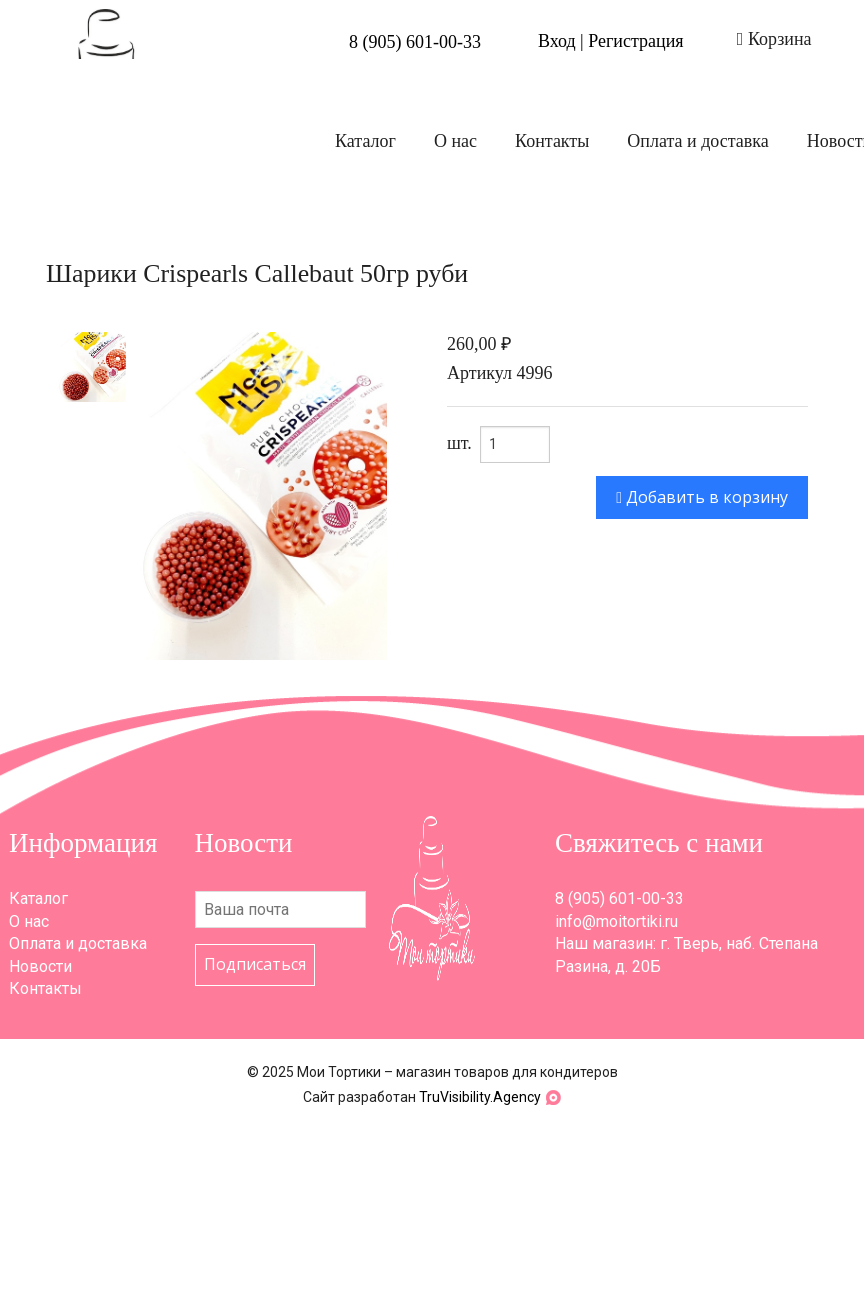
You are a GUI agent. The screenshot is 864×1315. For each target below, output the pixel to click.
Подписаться (255, 964)
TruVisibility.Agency (480, 1097)
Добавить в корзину (702, 497)
